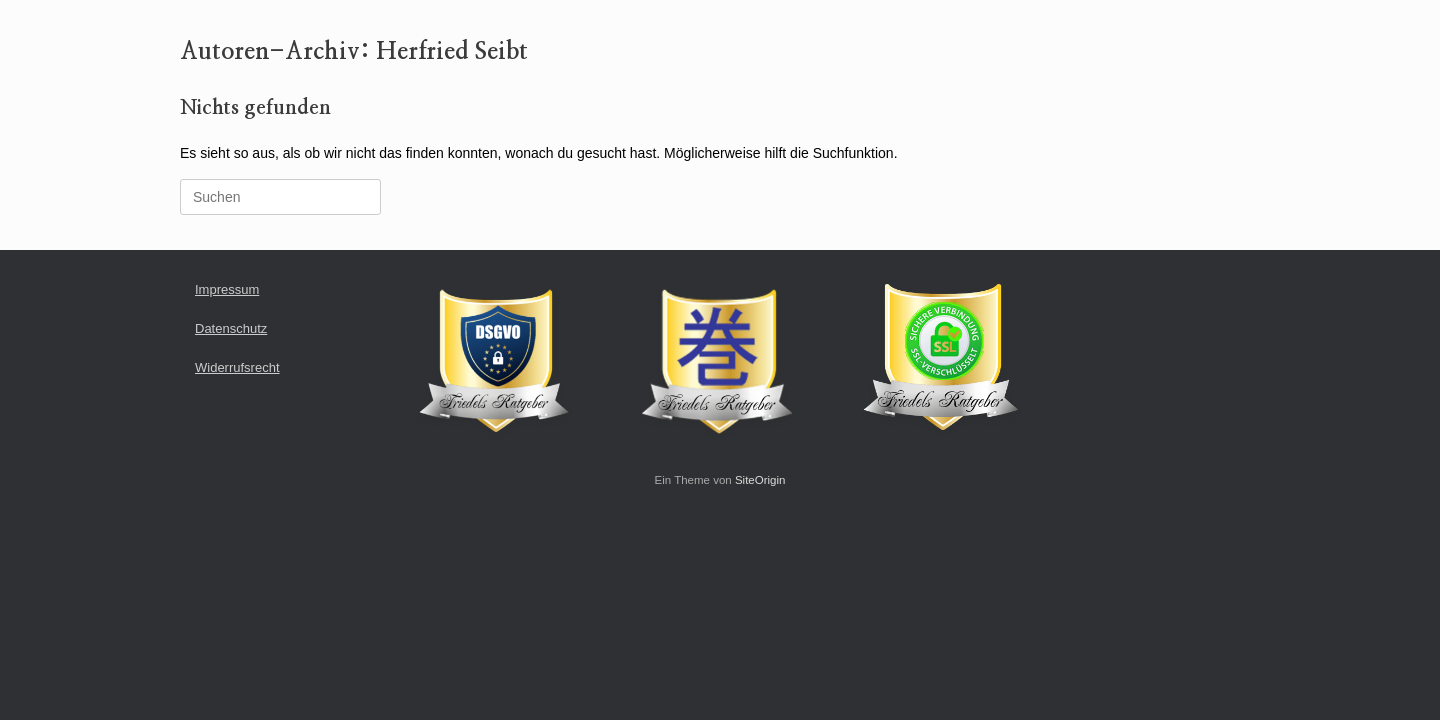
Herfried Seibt (452, 52)
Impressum (227, 289)
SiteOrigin (760, 480)
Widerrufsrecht (237, 367)
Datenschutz (231, 328)
